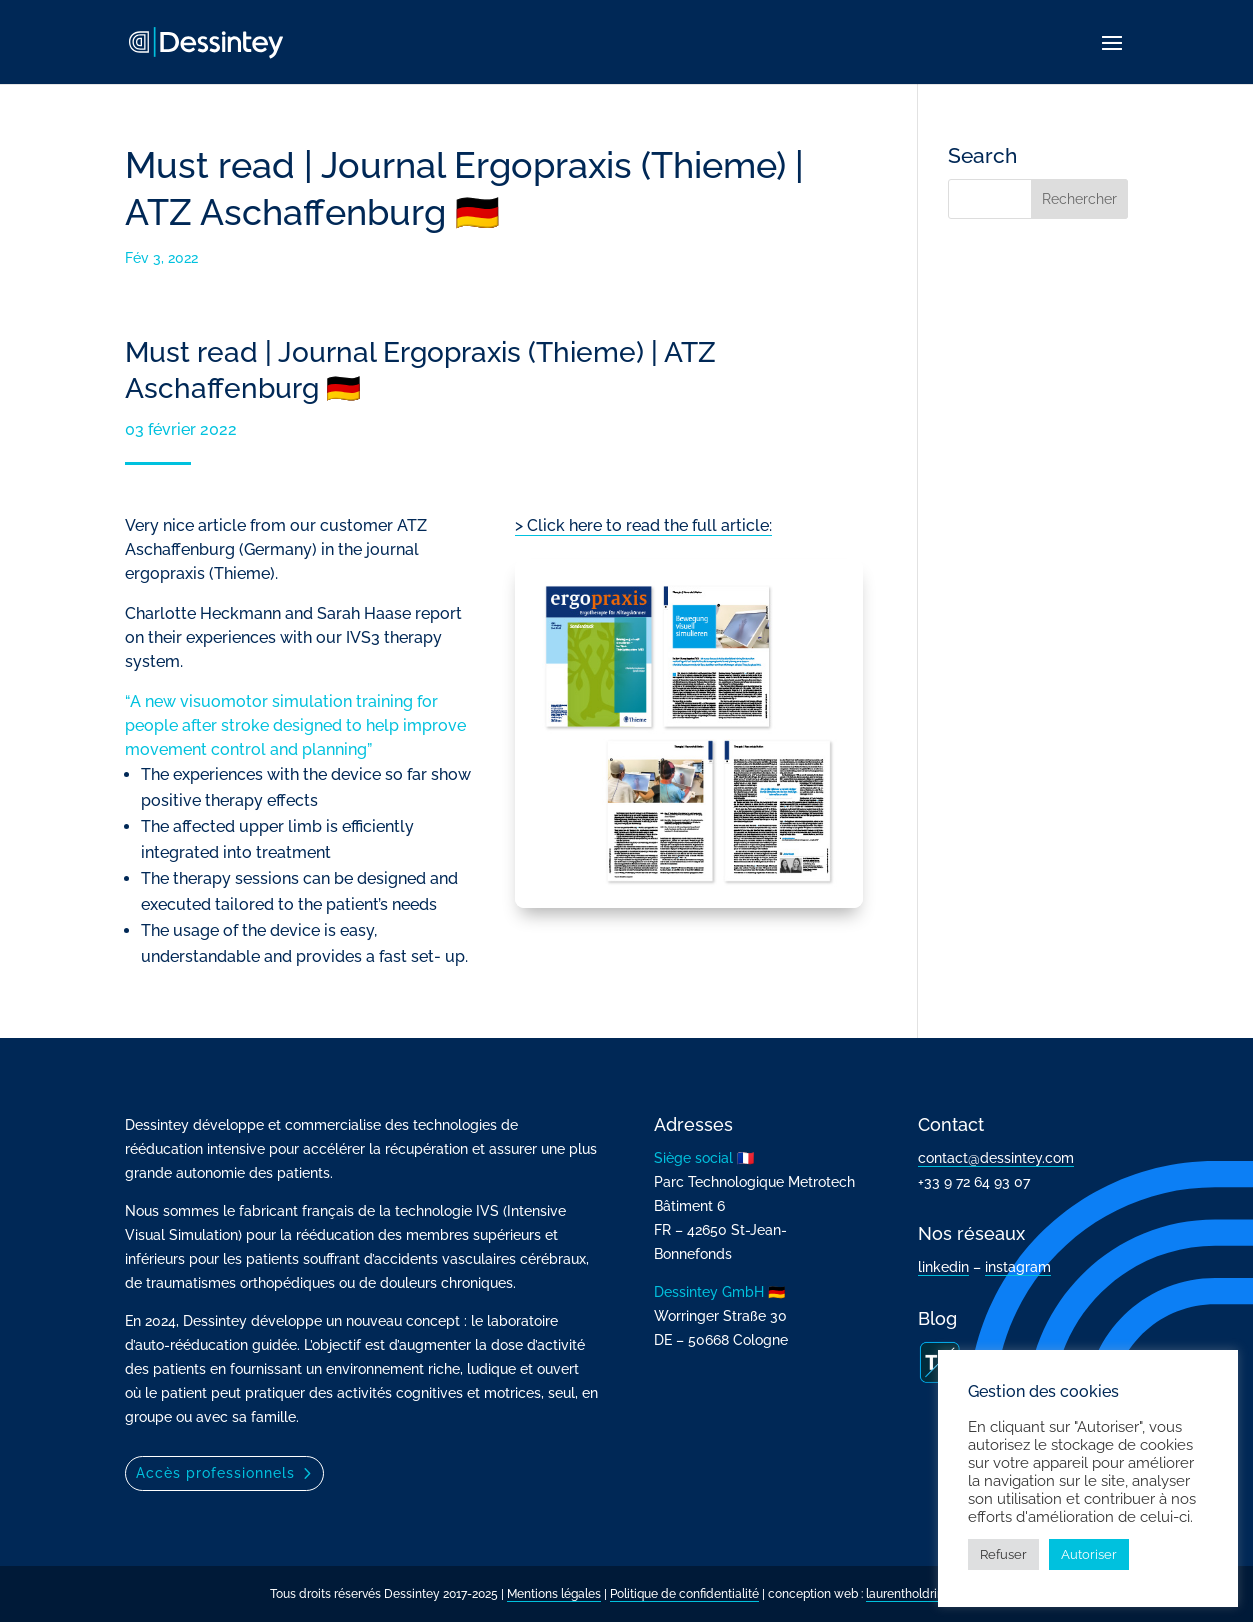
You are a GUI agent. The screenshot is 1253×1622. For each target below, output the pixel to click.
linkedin (943, 1267)
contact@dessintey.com (996, 1158)
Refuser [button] (1003, 1554)
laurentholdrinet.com (924, 1594)
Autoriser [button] (1089, 1554)
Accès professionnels (215, 1473)
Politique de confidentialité (684, 1594)
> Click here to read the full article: (643, 525)
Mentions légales (554, 1594)
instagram (1018, 1267)
